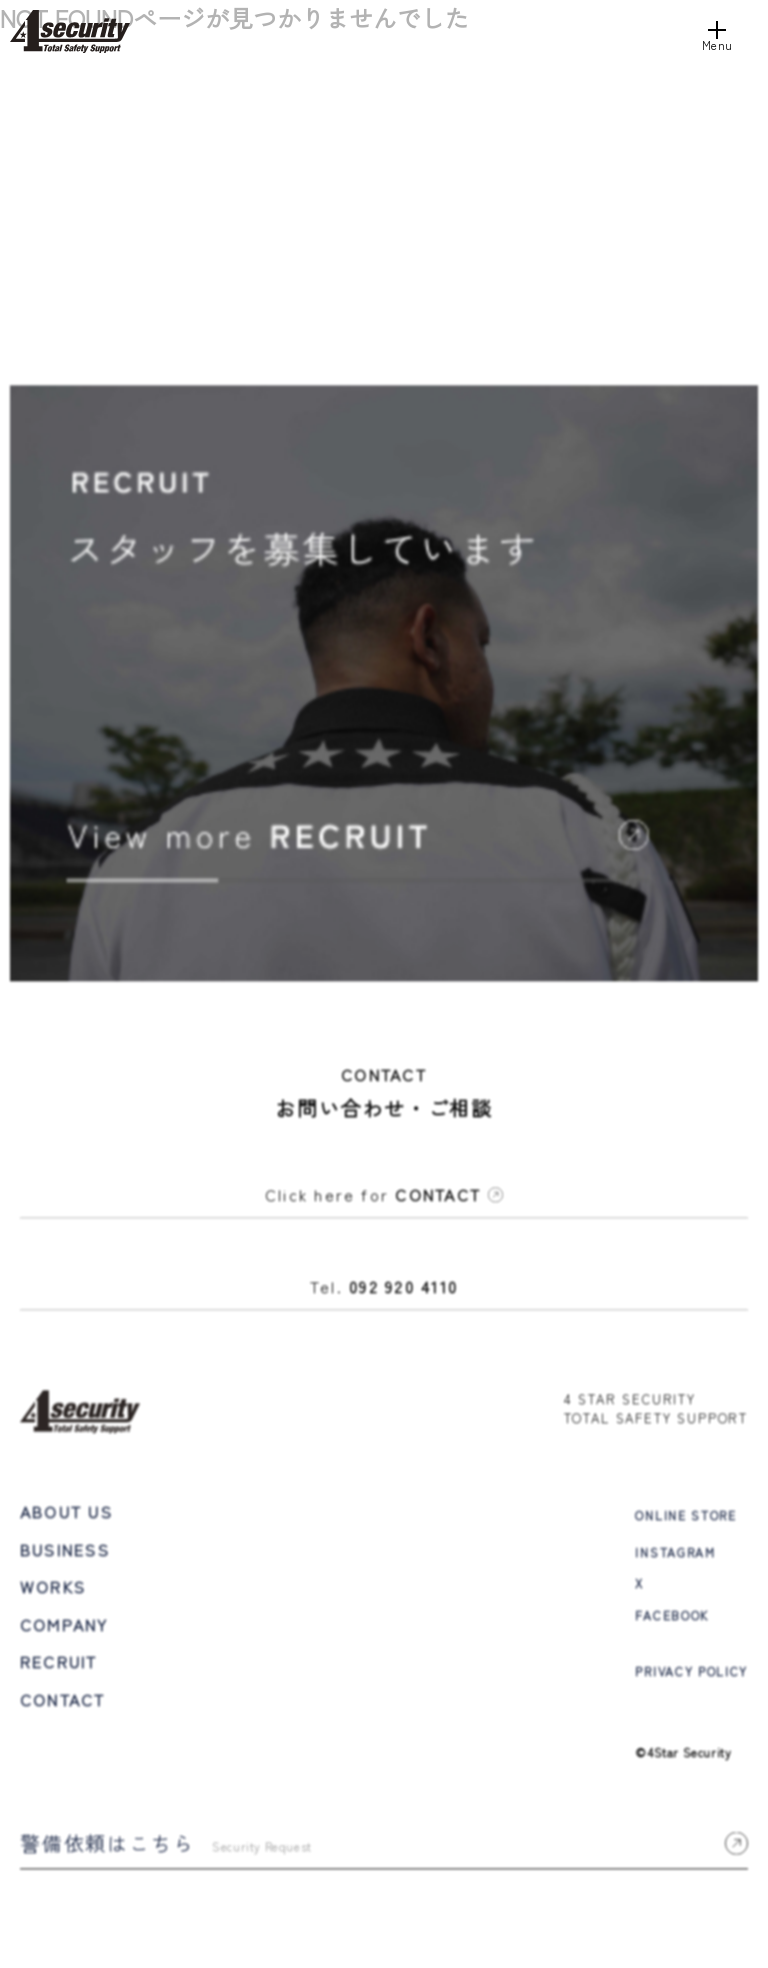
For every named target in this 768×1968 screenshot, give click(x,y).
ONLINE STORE (685, 1517)
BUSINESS (65, 1551)
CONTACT (63, 1702)
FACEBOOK (671, 1616)
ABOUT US (66, 1514)
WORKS (53, 1589)
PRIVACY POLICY (691, 1672)
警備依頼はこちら (384, 1845)
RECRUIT (59, 1664)
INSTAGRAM (675, 1554)
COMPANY (64, 1627)
